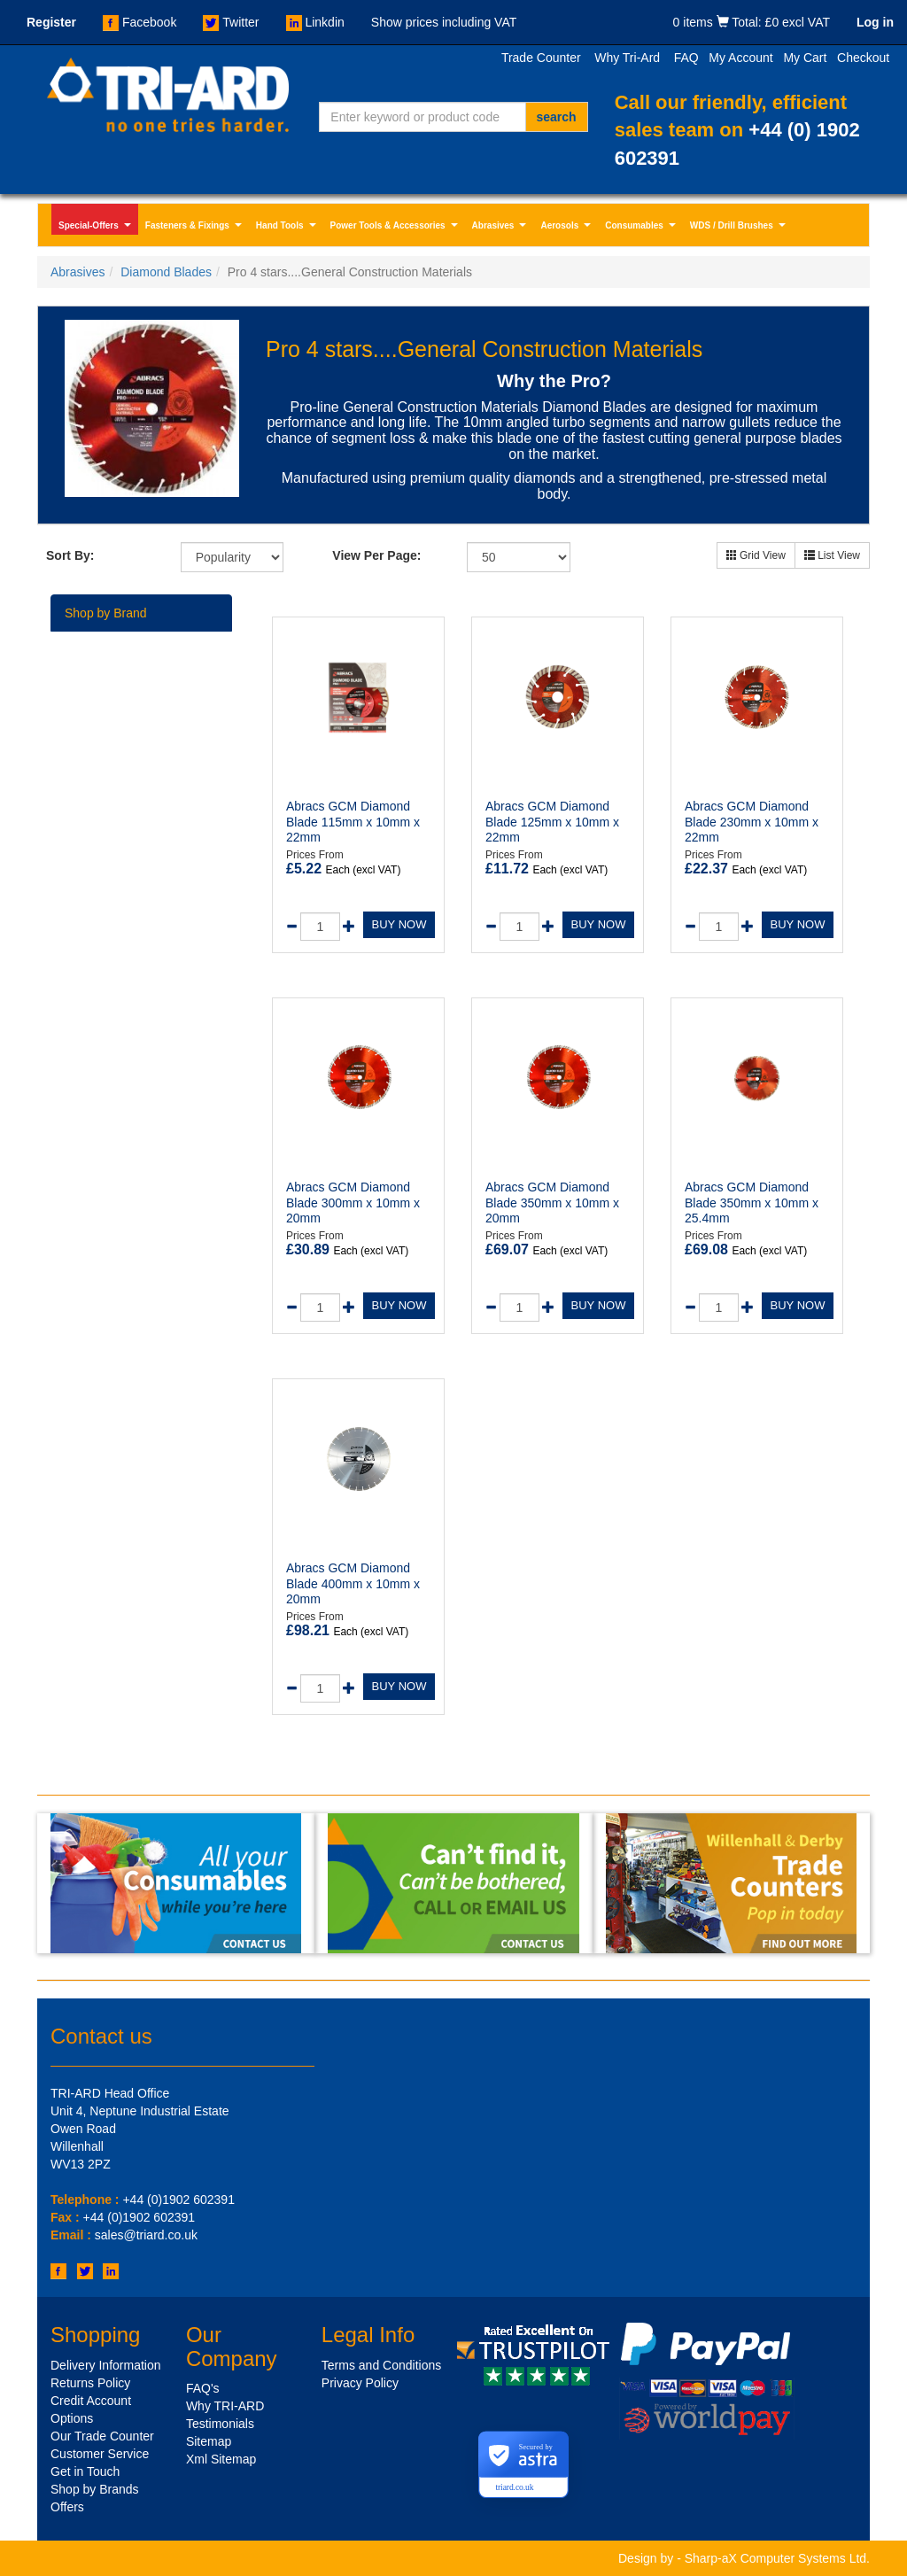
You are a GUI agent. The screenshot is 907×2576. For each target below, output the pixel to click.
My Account (740, 57)
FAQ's (203, 2388)
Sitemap (208, 2441)
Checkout (863, 57)
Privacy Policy (360, 2383)
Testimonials (220, 2424)
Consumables (642, 228)
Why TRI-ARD (225, 2406)
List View (832, 555)
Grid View (756, 555)
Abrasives (501, 228)
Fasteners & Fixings (195, 228)
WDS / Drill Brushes (739, 228)
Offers (67, 2507)
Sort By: (70, 555)
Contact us (101, 2036)
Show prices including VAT (443, 22)
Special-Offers (96, 228)
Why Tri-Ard (627, 57)
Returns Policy (90, 2383)
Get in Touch (85, 2471)
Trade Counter (541, 57)
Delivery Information (105, 2365)
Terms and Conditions (381, 2365)
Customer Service (99, 2454)
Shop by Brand (106, 613)
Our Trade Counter (102, 2436)
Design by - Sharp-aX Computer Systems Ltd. (744, 2558)
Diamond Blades (166, 272)
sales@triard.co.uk (146, 2235)
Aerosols (567, 228)
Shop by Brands (94, 2489)
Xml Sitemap (221, 2459)
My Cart (804, 57)
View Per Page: (376, 555)
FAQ (686, 57)
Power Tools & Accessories (395, 228)
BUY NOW (399, 924)
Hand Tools (288, 228)
